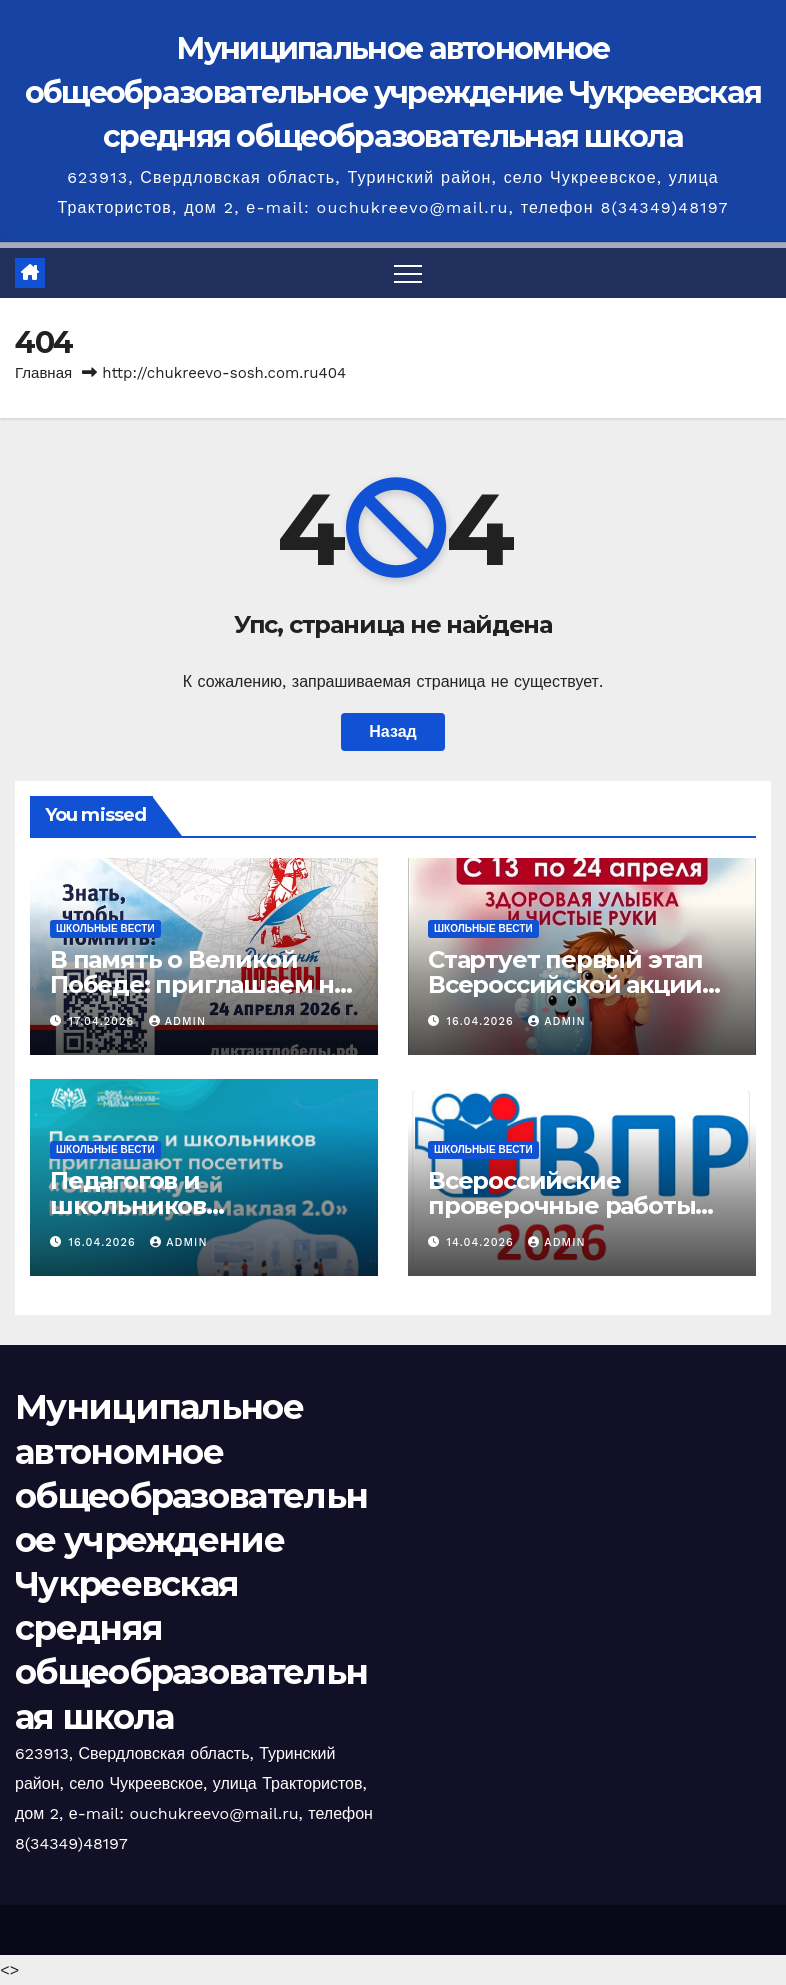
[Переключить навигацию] (408, 273)
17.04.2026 (104, 1021)
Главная (43, 373)
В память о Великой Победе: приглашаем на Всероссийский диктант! (204, 984)
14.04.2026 (483, 1242)
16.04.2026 (483, 1021)
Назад (392, 731)
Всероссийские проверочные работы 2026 (561, 1205)
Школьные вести (105, 928)
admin (177, 1021)
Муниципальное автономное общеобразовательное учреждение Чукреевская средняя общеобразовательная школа (393, 92)
